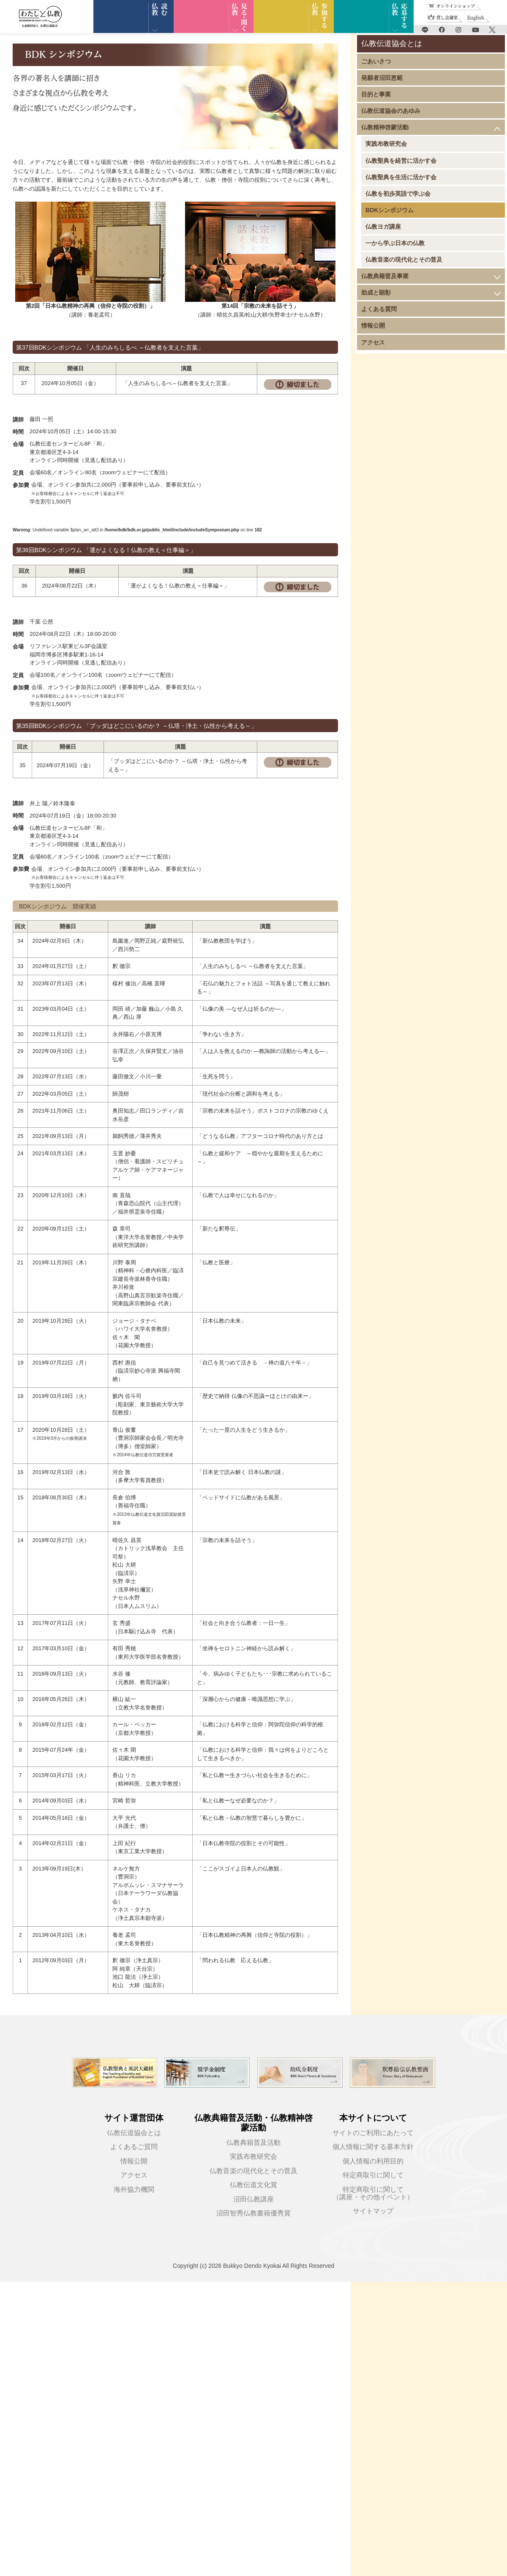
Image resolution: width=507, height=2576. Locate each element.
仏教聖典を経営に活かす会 (400, 160)
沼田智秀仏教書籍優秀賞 (253, 2213)
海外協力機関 (134, 2189)
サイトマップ (373, 2211)
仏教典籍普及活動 (253, 2142)
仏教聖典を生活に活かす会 (400, 177)
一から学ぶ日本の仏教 (395, 243)
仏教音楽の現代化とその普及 (403, 259)
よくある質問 (379, 309)
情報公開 (373, 325)
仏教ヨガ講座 (383, 226)
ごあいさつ (376, 61)
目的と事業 (376, 94)
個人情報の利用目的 (373, 2161)
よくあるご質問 (134, 2146)
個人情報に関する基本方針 (373, 2146)
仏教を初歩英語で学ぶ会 (398, 193)
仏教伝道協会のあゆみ (390, 110)
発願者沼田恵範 (382, 77)
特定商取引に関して (373, 2175)
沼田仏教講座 (253, 2199)
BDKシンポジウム (389, 210)
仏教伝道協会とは (134, 2132)
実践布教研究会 (386, 143)
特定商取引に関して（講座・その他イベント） (373, 2193)
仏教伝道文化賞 (253, 2184)
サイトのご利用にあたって (373, 2132)
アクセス (373, 342)
